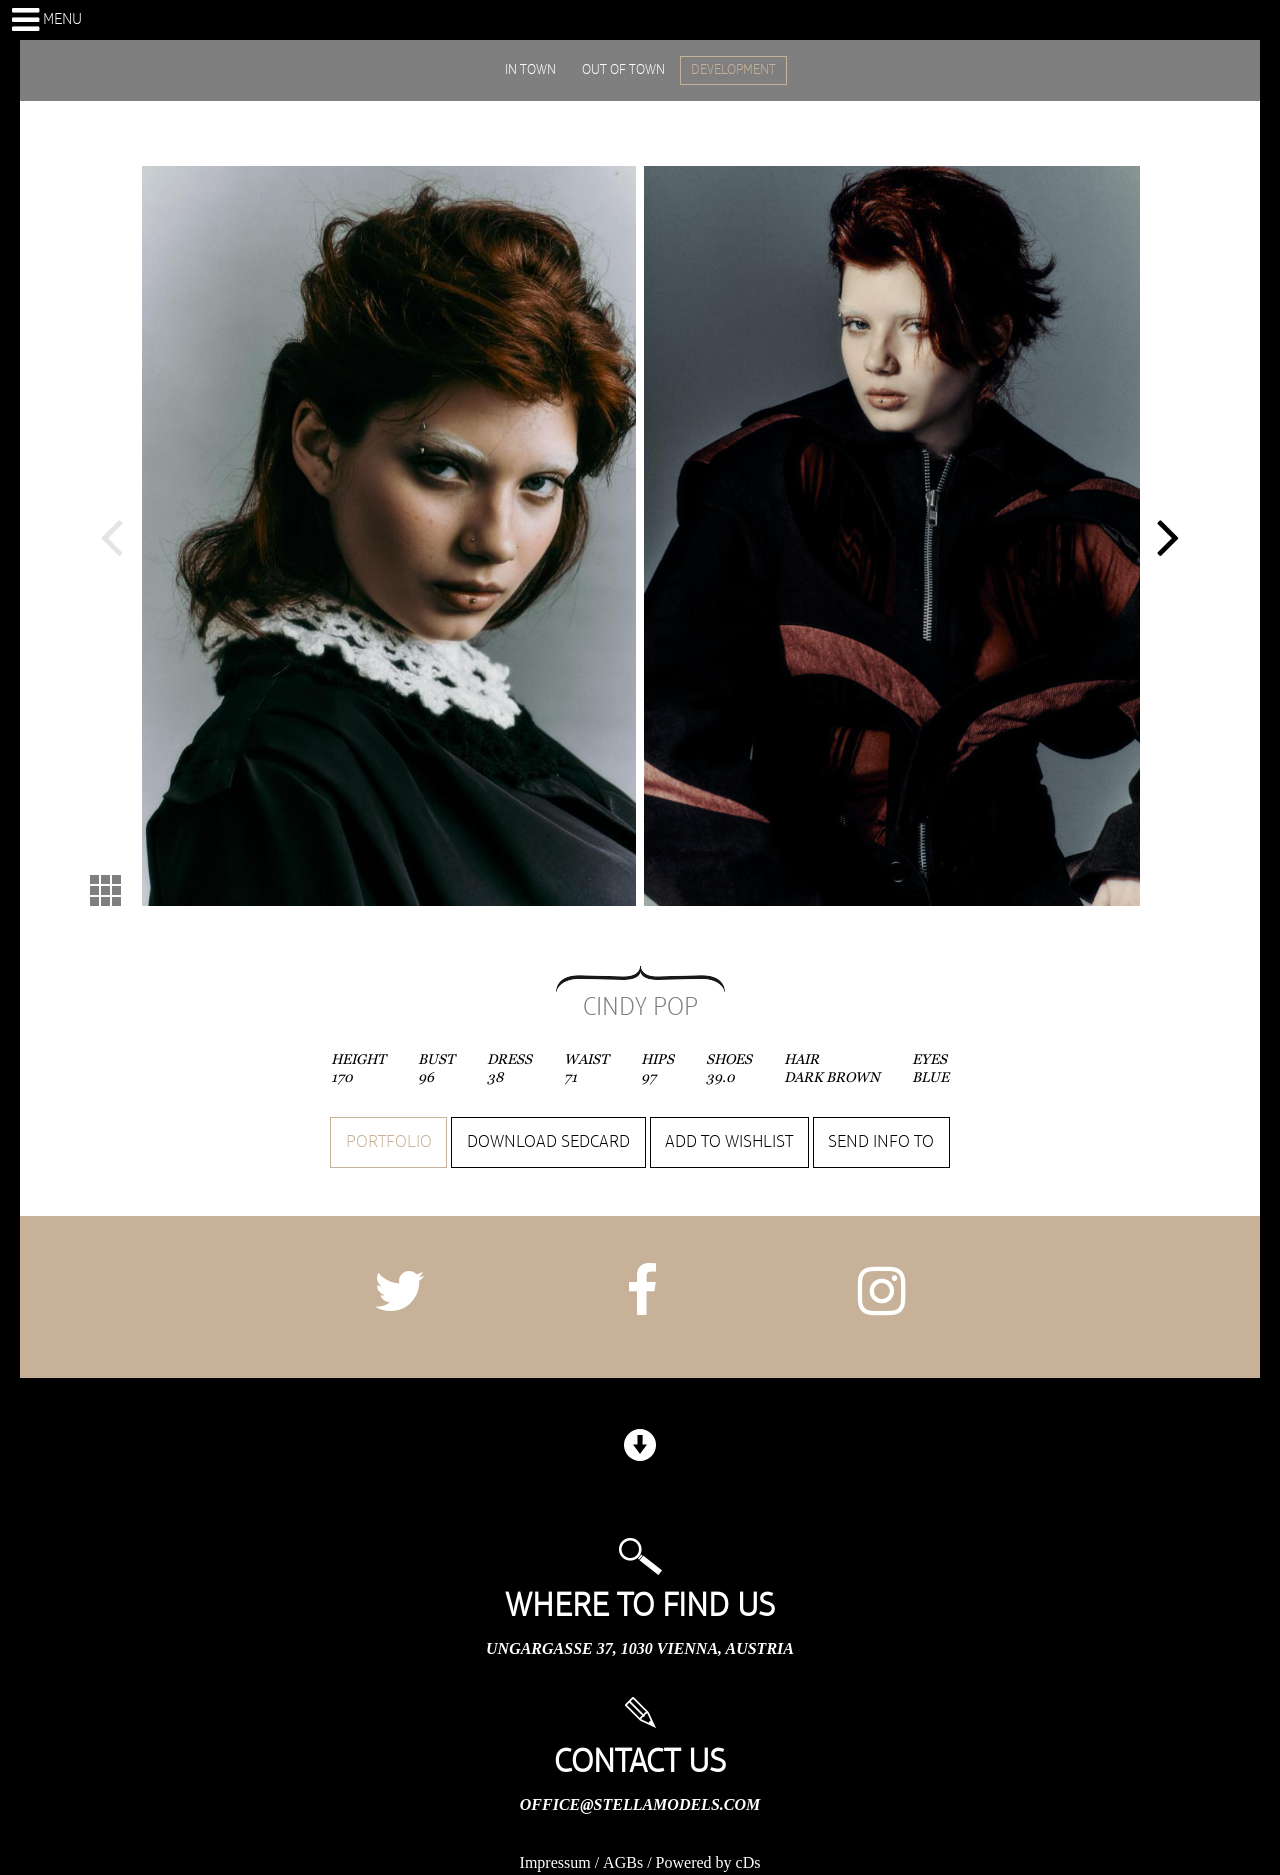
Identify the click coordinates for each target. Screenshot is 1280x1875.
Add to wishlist (729, 1142)
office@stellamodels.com (640, 1804)
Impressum (555, 1862)
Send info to (881, 1142)
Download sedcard (548, 1142)
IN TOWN (530, 70)
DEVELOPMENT (733, 70)
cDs (748, 1862)
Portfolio (389, 1142)
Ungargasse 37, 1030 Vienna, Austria (640, 1648)
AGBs (623, 1862)
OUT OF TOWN (623, 70)
